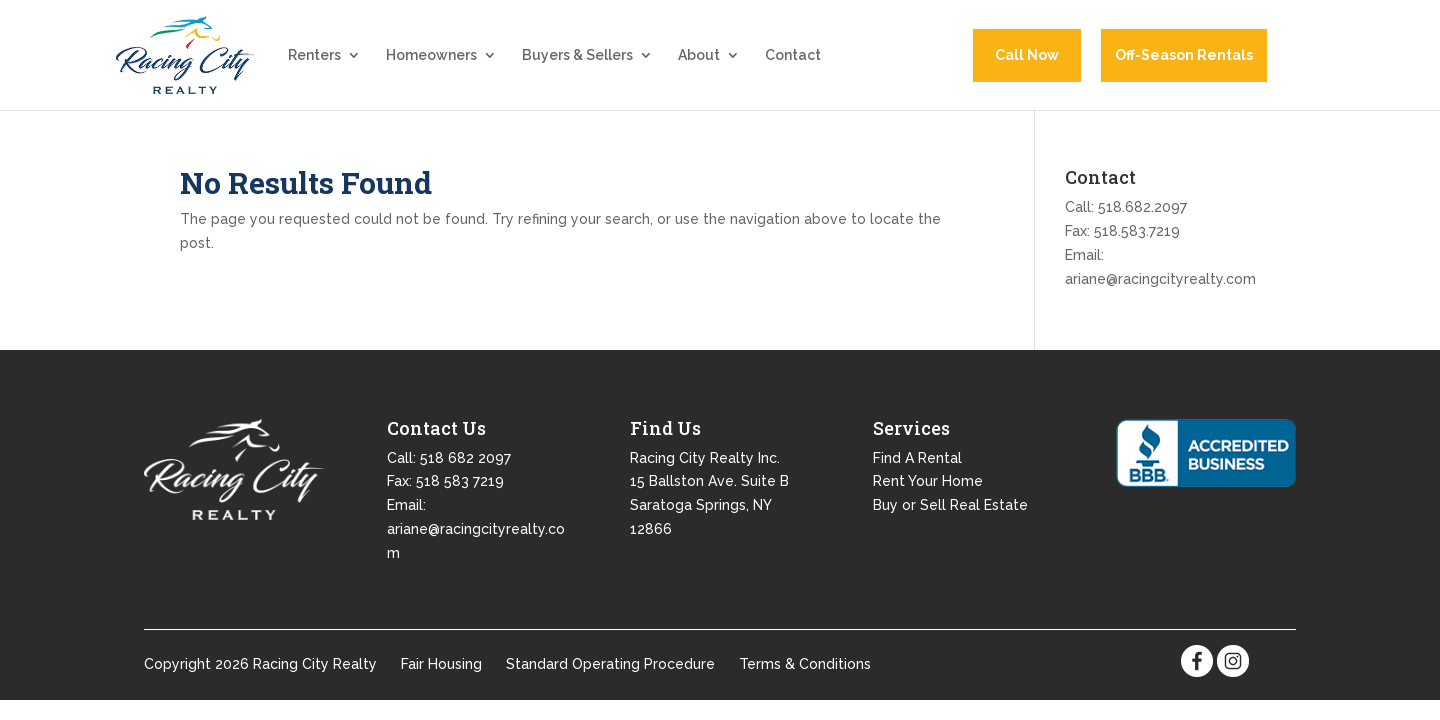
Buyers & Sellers (577, 63)
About (699, 63)
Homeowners (431, 63)
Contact (793, 63)
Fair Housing (441, 679)
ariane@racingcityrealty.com (1160, 293)
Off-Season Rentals (1184, 62)
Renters (314, 63)
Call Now (1027, 62)
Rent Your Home (928, 496)
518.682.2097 (1142, 222)
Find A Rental (917, 472)
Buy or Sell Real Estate (950, 520)
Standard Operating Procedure (610, 679)
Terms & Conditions (805, 679)
